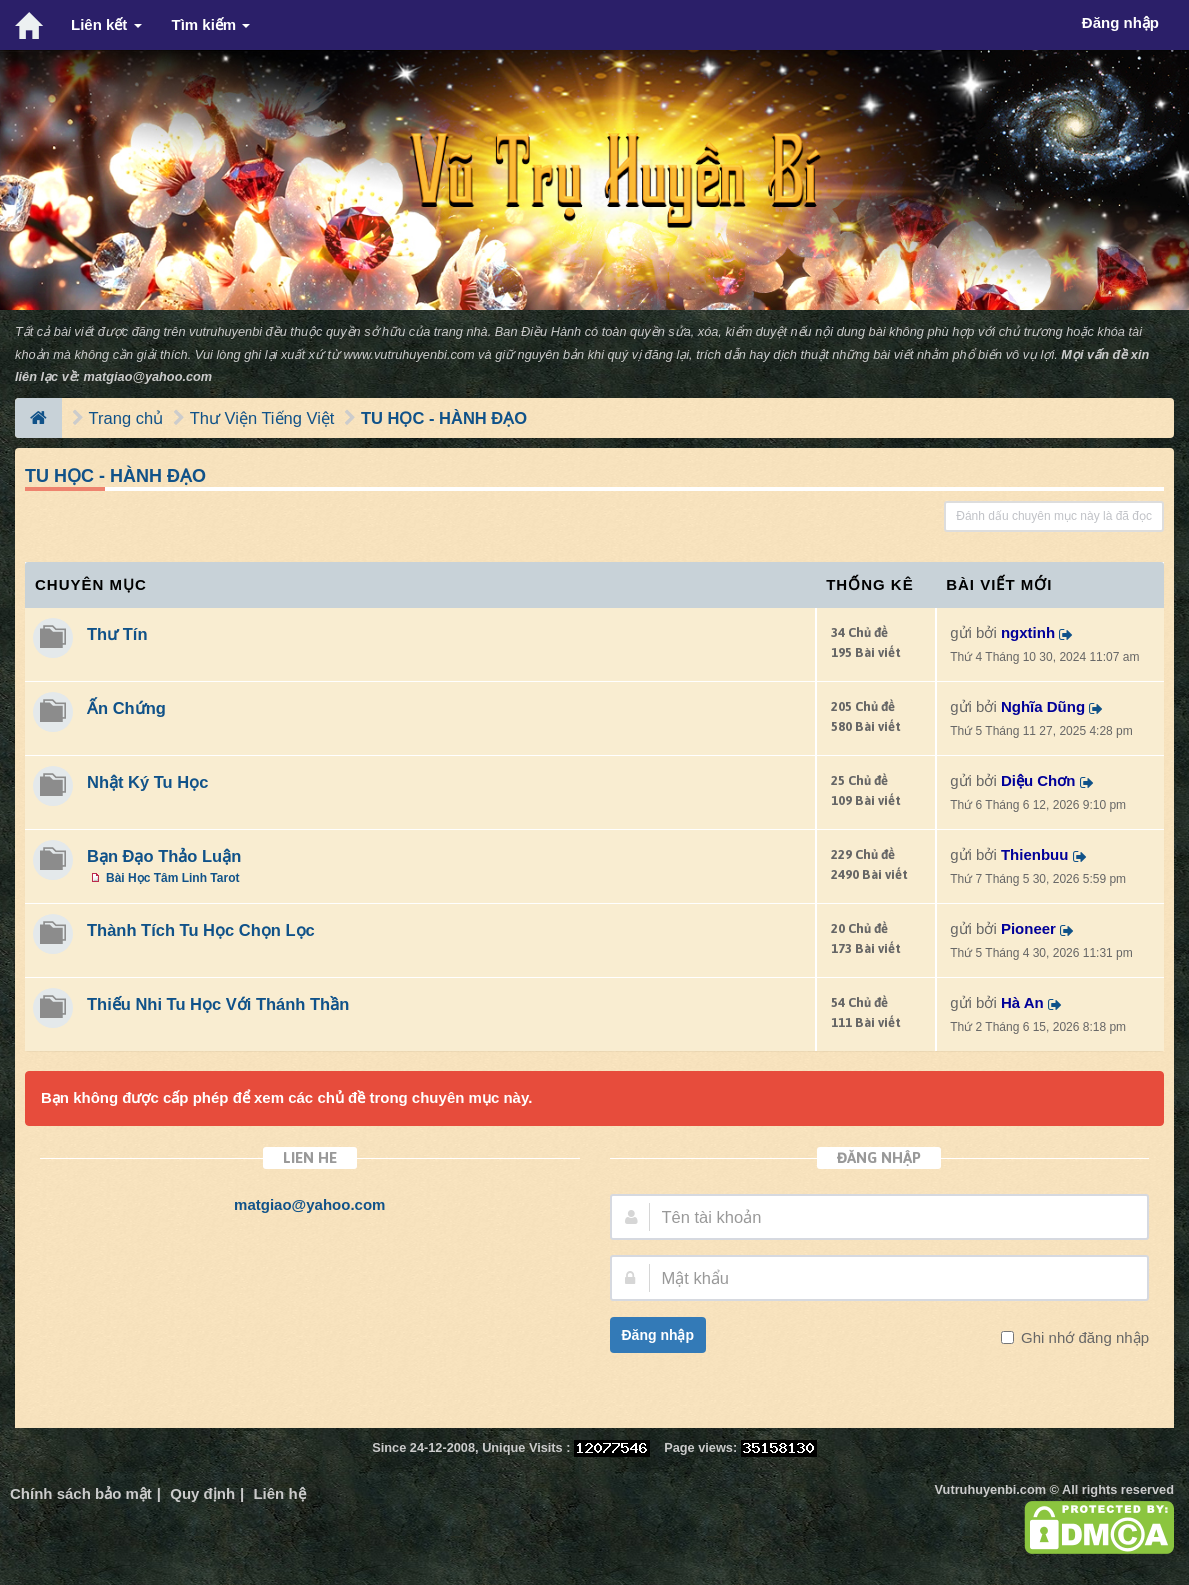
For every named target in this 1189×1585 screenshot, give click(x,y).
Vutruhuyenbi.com (990, 1489)
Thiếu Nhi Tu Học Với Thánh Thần (218, 1004)
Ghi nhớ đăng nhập (1083, 1337)
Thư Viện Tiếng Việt (262, 418)
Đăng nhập (658, 1335)
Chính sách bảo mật (81, 1493)
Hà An (1022, 1002)
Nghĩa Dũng (1043, 706)
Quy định (202, 1493)
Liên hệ (279, 1493)
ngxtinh (1028, 632)
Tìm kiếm (211, 24)
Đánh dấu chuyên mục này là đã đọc (1054, 516)
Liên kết (106, 24)
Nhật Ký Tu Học (147, 782)
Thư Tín (117, 634)
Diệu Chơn (1038, 780)
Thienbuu (1035, 854)
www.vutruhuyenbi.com (408, 354)
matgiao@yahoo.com (148, 376)
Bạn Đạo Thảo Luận (164, 856)
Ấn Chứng (126, 708)
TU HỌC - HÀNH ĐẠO (444, 418)
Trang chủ (126, 418)
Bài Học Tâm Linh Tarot (172, 878)
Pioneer (1028, 928)
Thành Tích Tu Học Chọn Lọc (201, 930)
